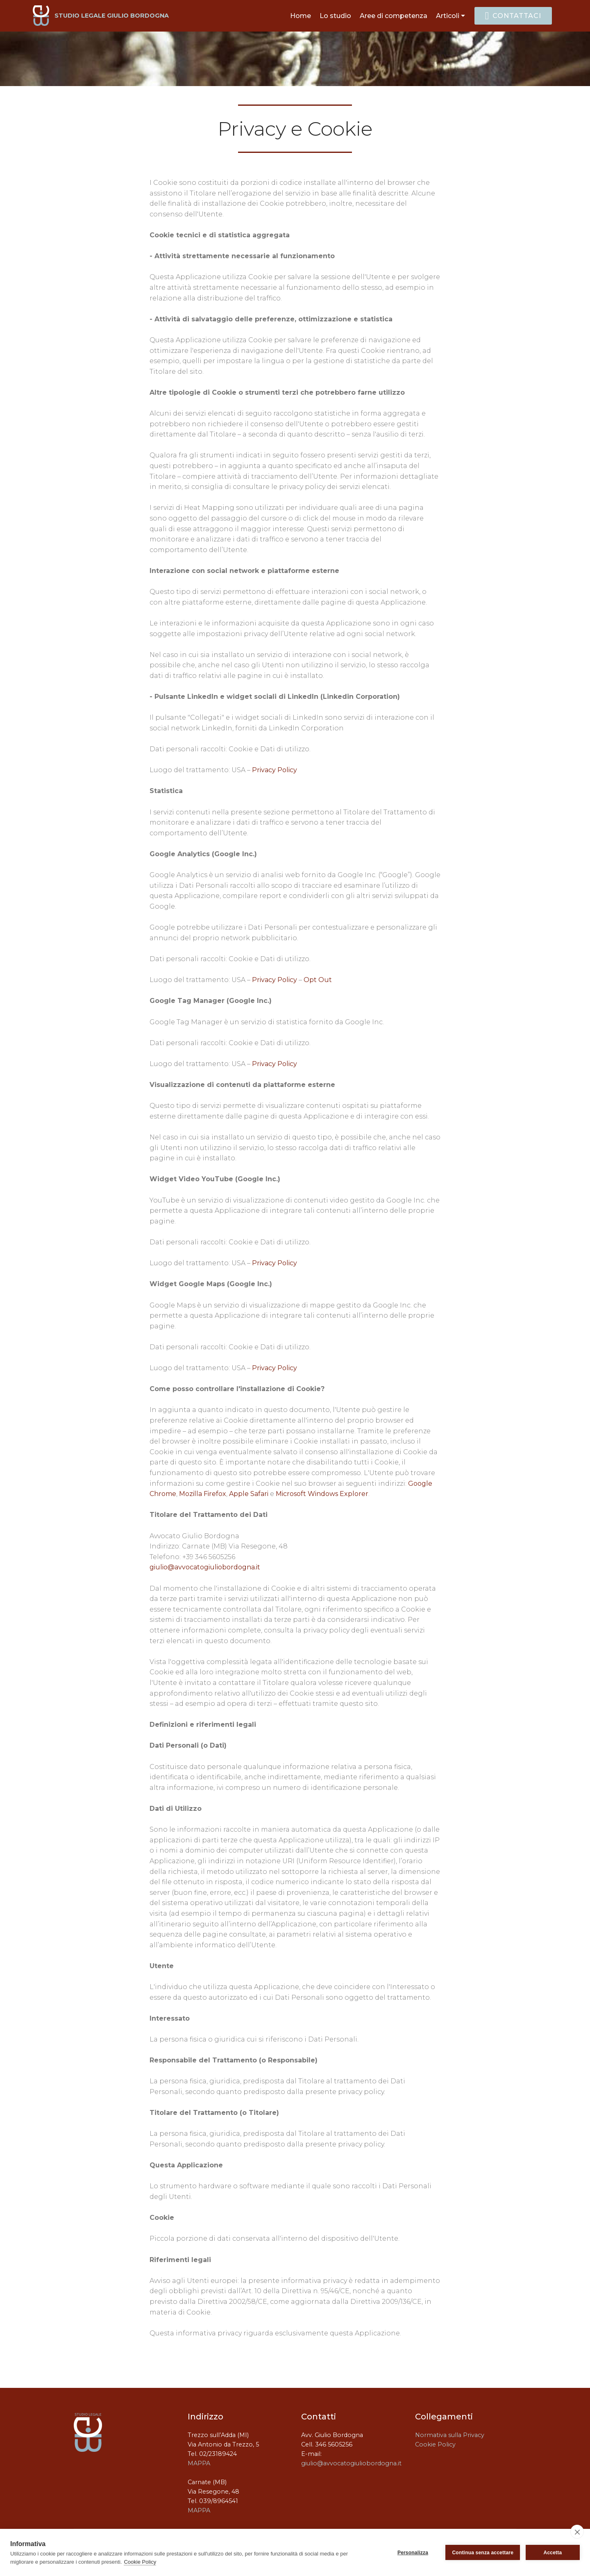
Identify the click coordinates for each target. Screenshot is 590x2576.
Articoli (447, 16)
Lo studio (335, 16)
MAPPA (199, 2463)
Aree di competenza (393, 16)
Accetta (553, 2553)
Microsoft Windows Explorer (322, 1494)
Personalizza (412, 2553)
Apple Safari (248, 1494)
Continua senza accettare (482, 2553)
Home (300, 16)
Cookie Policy (435, 2444)
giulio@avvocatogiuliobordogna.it (205, 1567)
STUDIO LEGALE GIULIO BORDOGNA (111, 15)
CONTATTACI (513, 16)
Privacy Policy (274, 770)
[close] (577, 2532)
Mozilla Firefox (202, 1494)
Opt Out (318, 980)
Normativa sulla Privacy (449, 2435)
